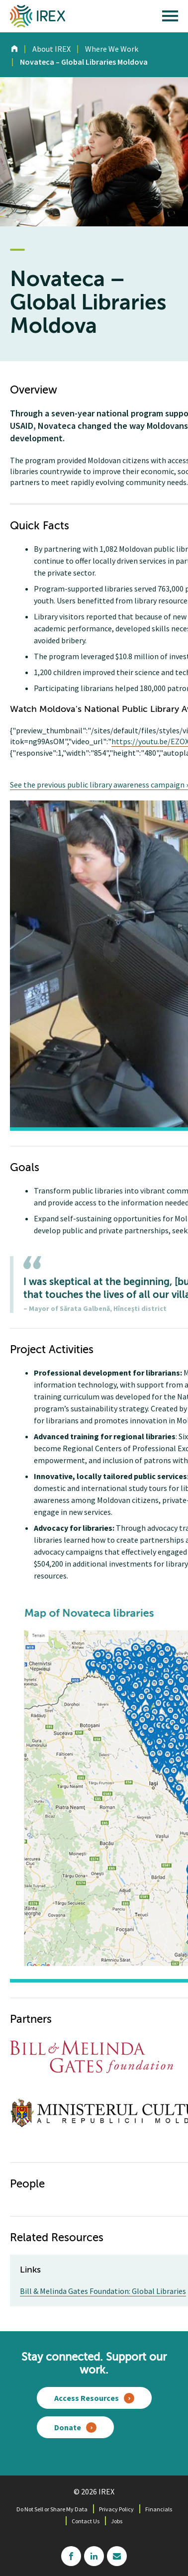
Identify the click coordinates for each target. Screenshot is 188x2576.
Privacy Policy (116, 2509)
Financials (158, 2509)
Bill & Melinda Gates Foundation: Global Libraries (103, 2291)
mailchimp (117, 2556)
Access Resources (86, 2398)
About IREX (51, 49)
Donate (67, 2427)
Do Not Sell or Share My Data (52, 2509)
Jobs (116, 2521)
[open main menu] (170, 18)
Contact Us (85, 2521)
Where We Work (111, 49)
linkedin (94, 2556)
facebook (71, 2556)
